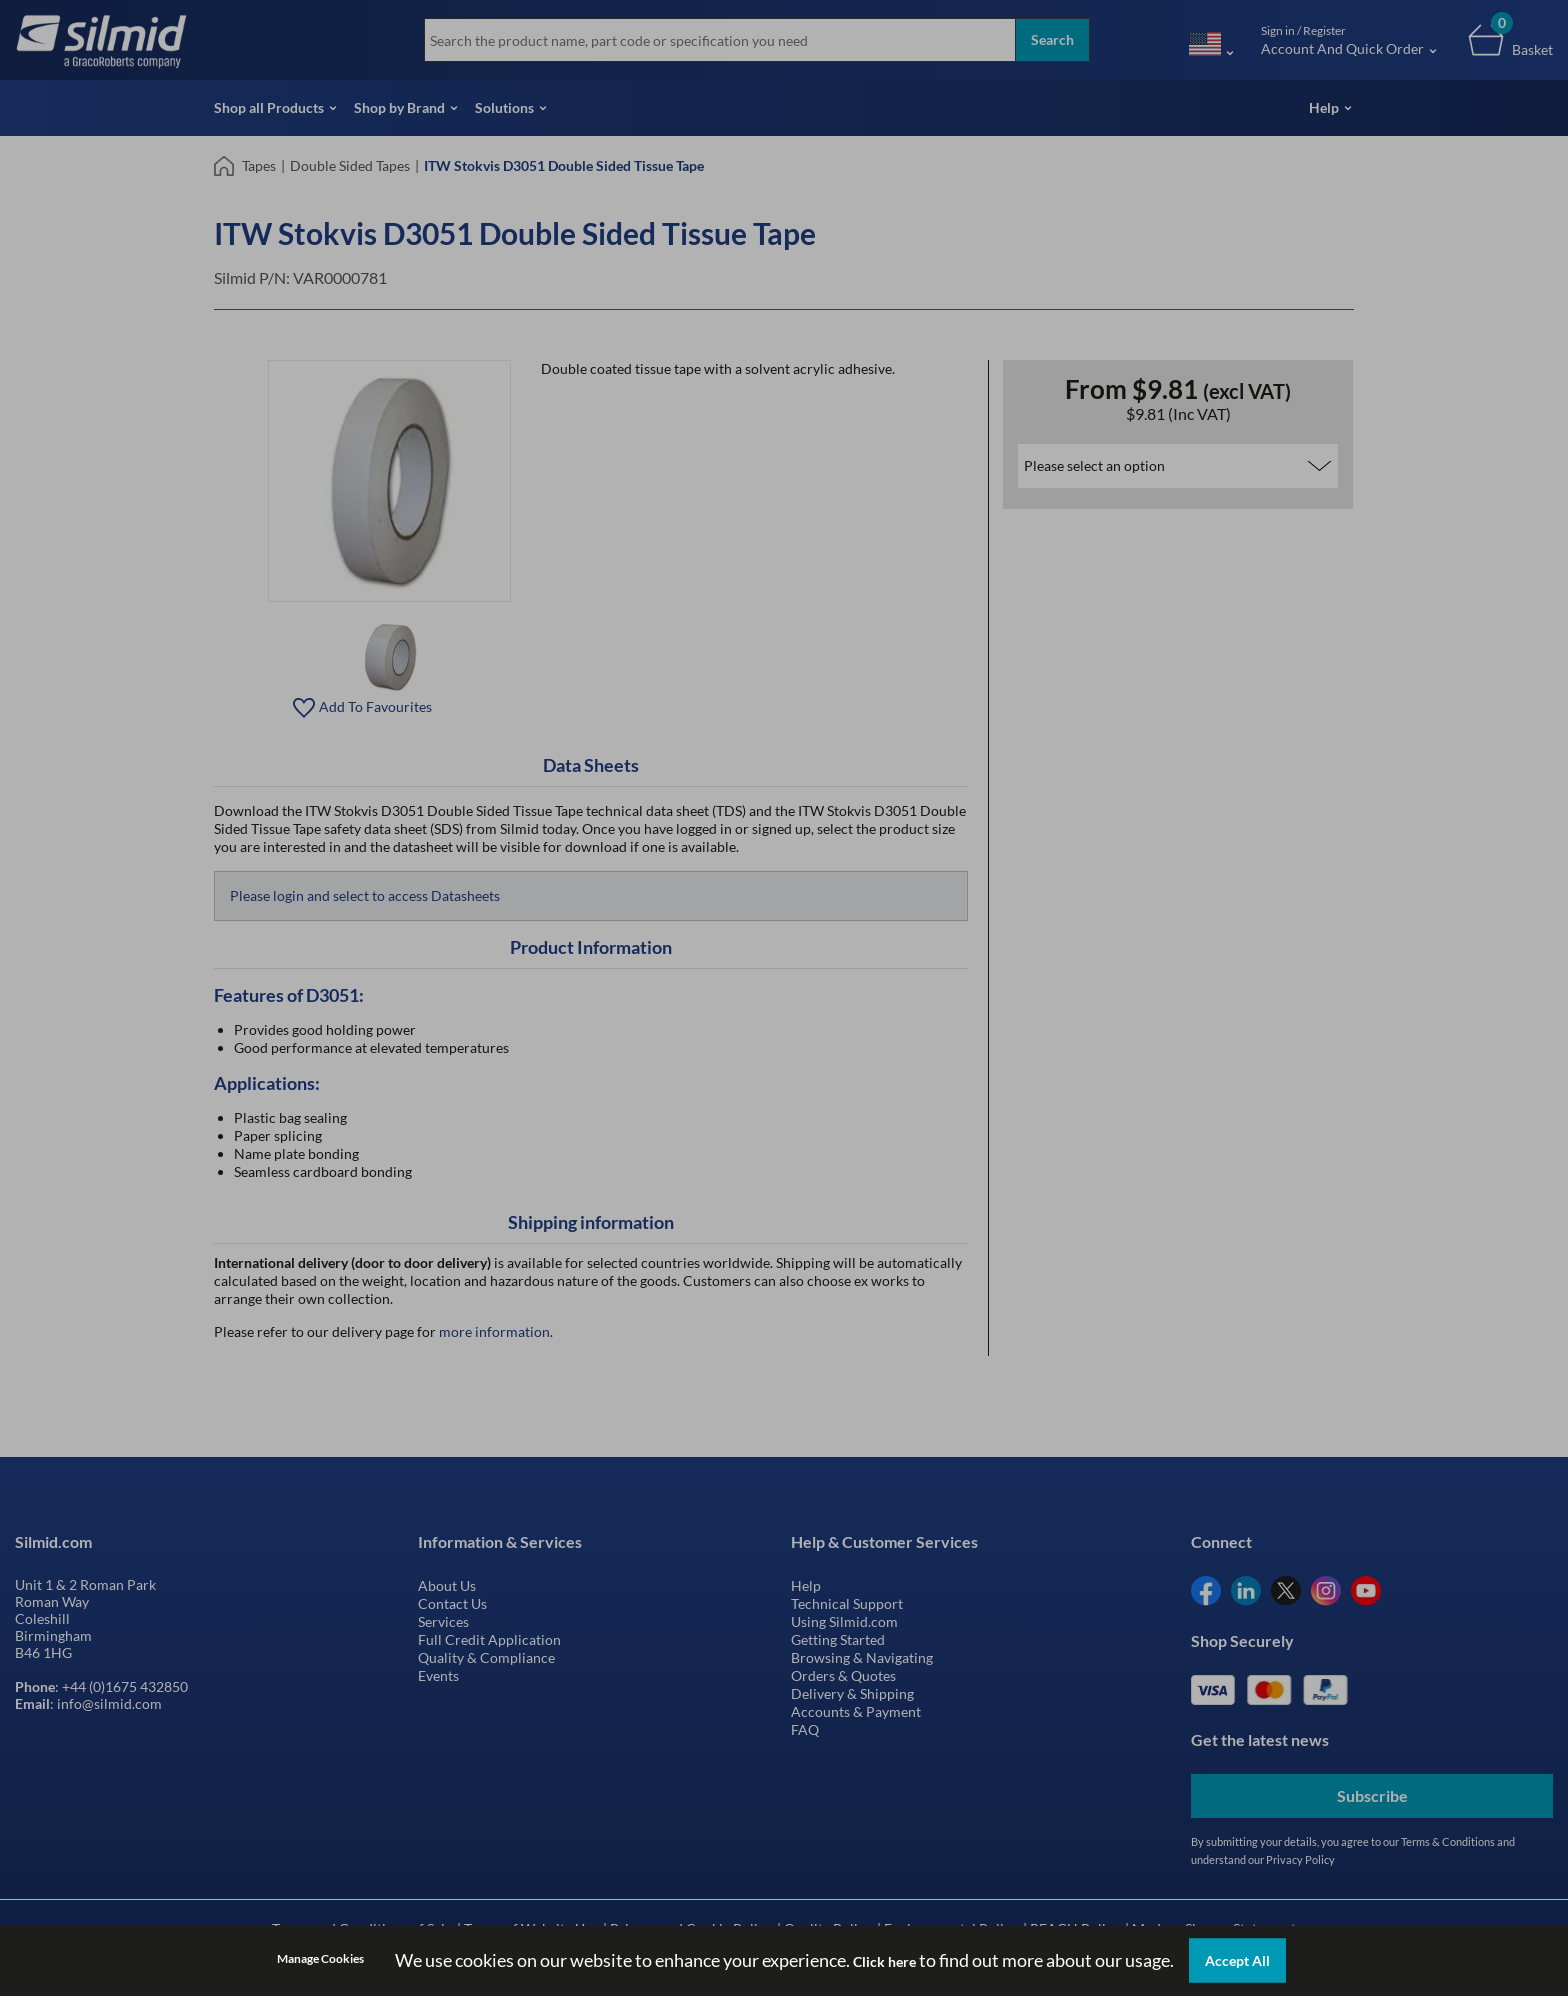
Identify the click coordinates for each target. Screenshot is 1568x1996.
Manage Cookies (320, 1958)
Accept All (1237, 1960)
